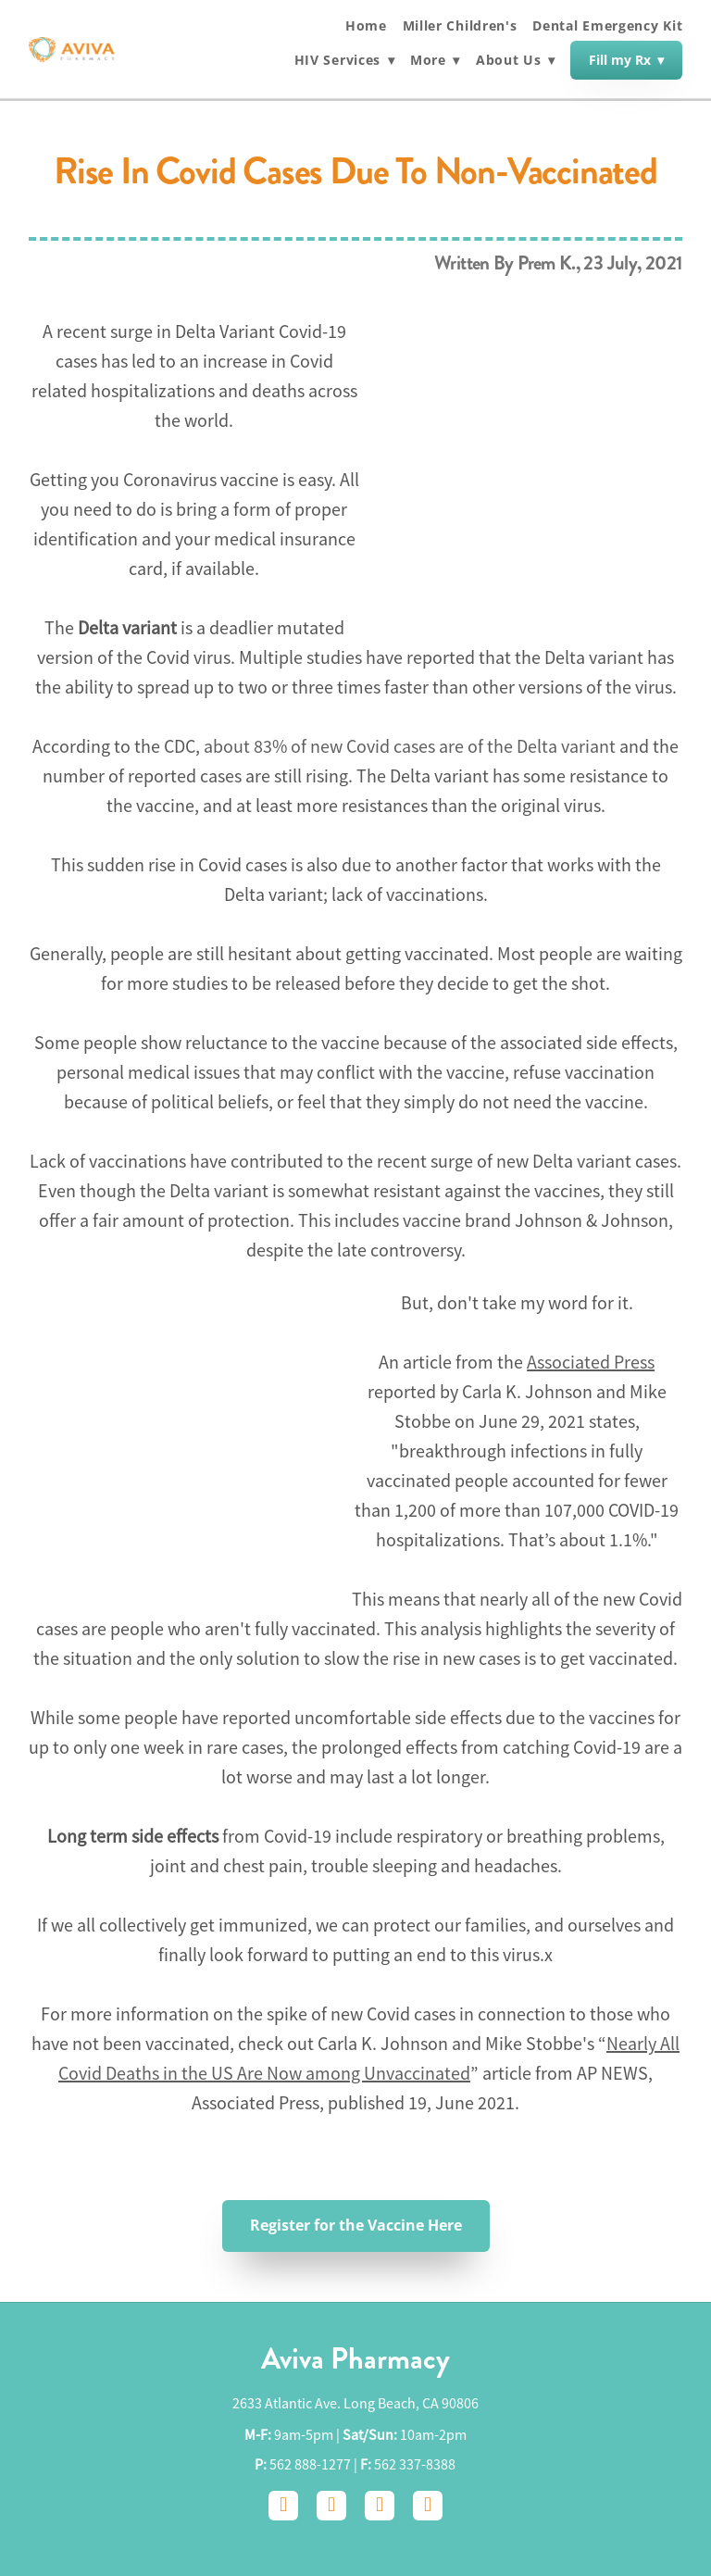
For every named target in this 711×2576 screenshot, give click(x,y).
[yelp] (428, 2505)
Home (366, 25)
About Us (515, 60)
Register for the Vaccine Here (356, 2225)
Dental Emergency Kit (607, 25)
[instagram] (331, 2505)
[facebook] (283, 2505)
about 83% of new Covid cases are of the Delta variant (410, 746)
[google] (379, 2505)
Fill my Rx (626, 59)
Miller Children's (460, 25)
